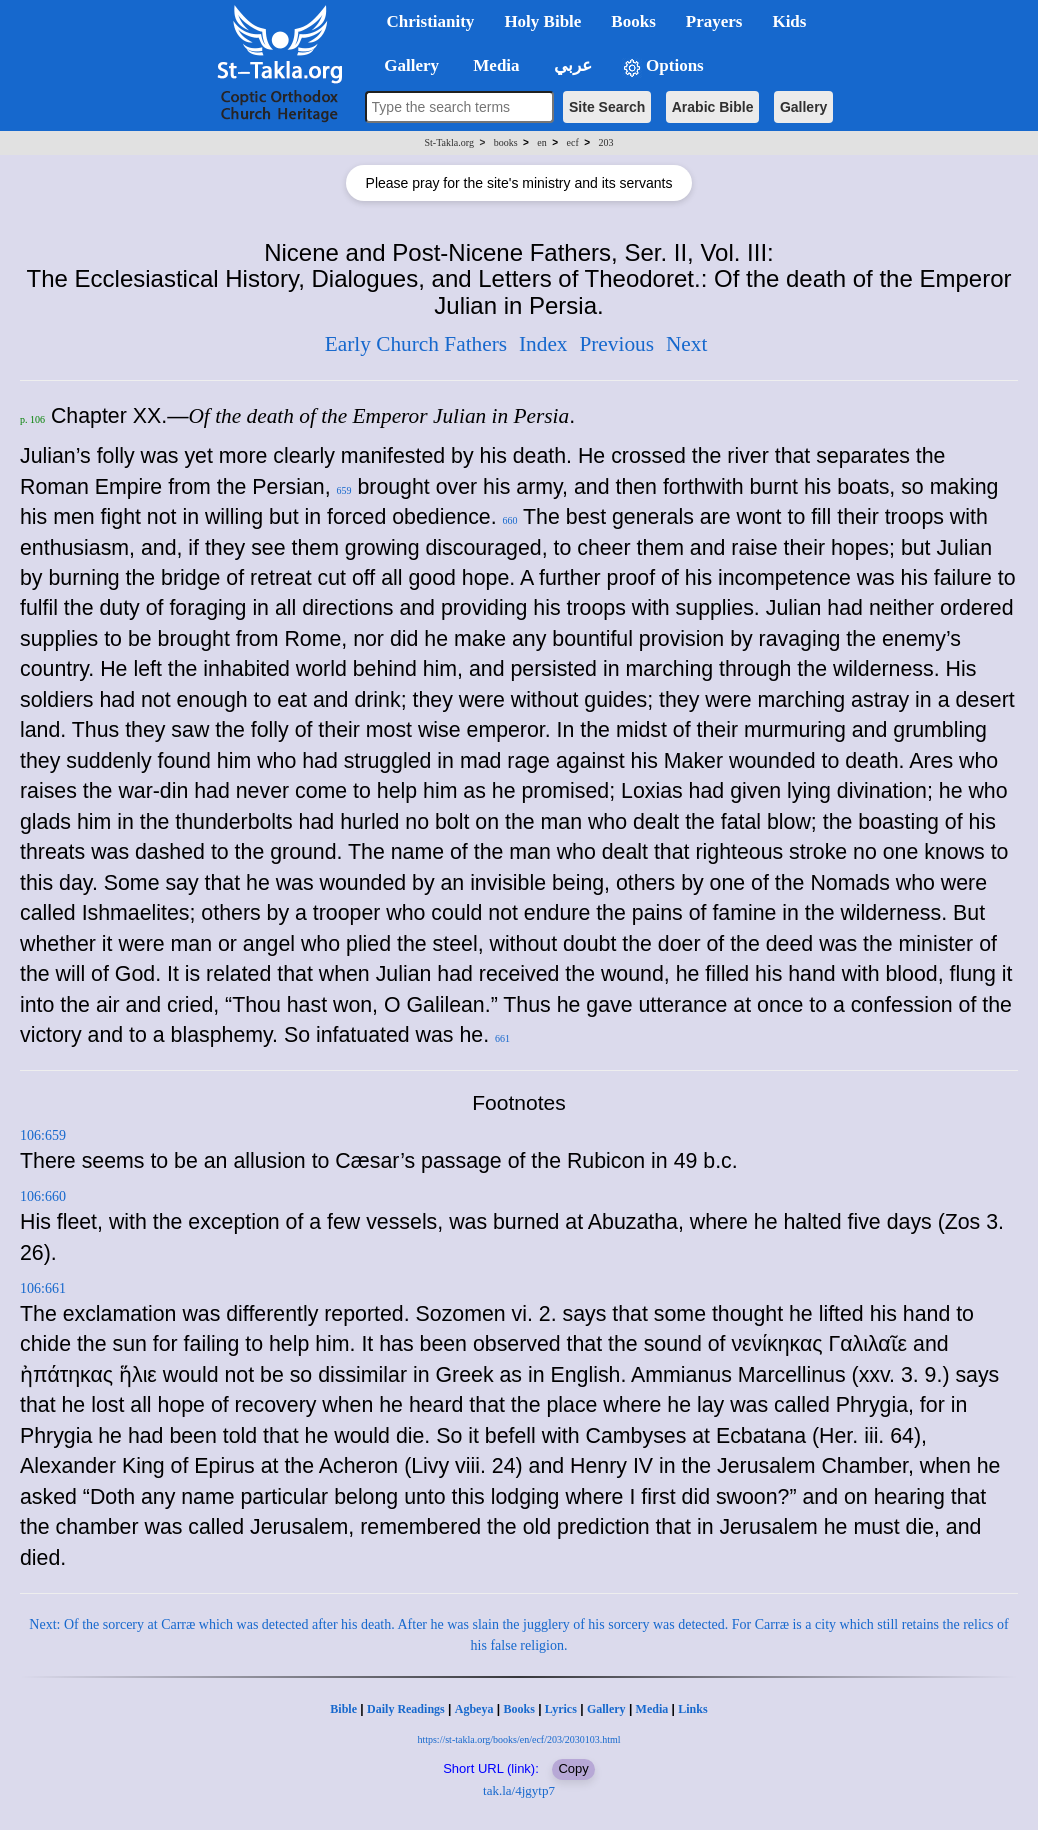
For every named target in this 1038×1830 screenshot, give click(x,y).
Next (686, 344)
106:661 (43, 1288)
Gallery (803, 107)
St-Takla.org (449, 142)
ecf (573, 142)
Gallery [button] (406, 65)
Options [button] (663, 66)
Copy (573, 1768)
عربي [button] (571, 65)
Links (692, 1709)
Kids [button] (789, 21)
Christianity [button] (431, 21)
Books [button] (633, 21)
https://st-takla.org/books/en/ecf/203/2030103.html (518, 1739)
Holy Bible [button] (542, 21)
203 (605, 142)
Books (518, 1709)
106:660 (43, 1196)
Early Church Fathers (416, 344)
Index (543, 344)
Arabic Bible (713, 107)
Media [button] (494, 65)
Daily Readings (406, 1709)
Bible (343, 1709)
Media (652, 1709)
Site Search (607, 107)
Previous (616, 344)
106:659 (43, 1135)
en (541, 142)
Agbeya (474, 1709)
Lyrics (561, 1709)
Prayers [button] (714, 21)
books (506, 142)
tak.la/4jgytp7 (519, 1790)
